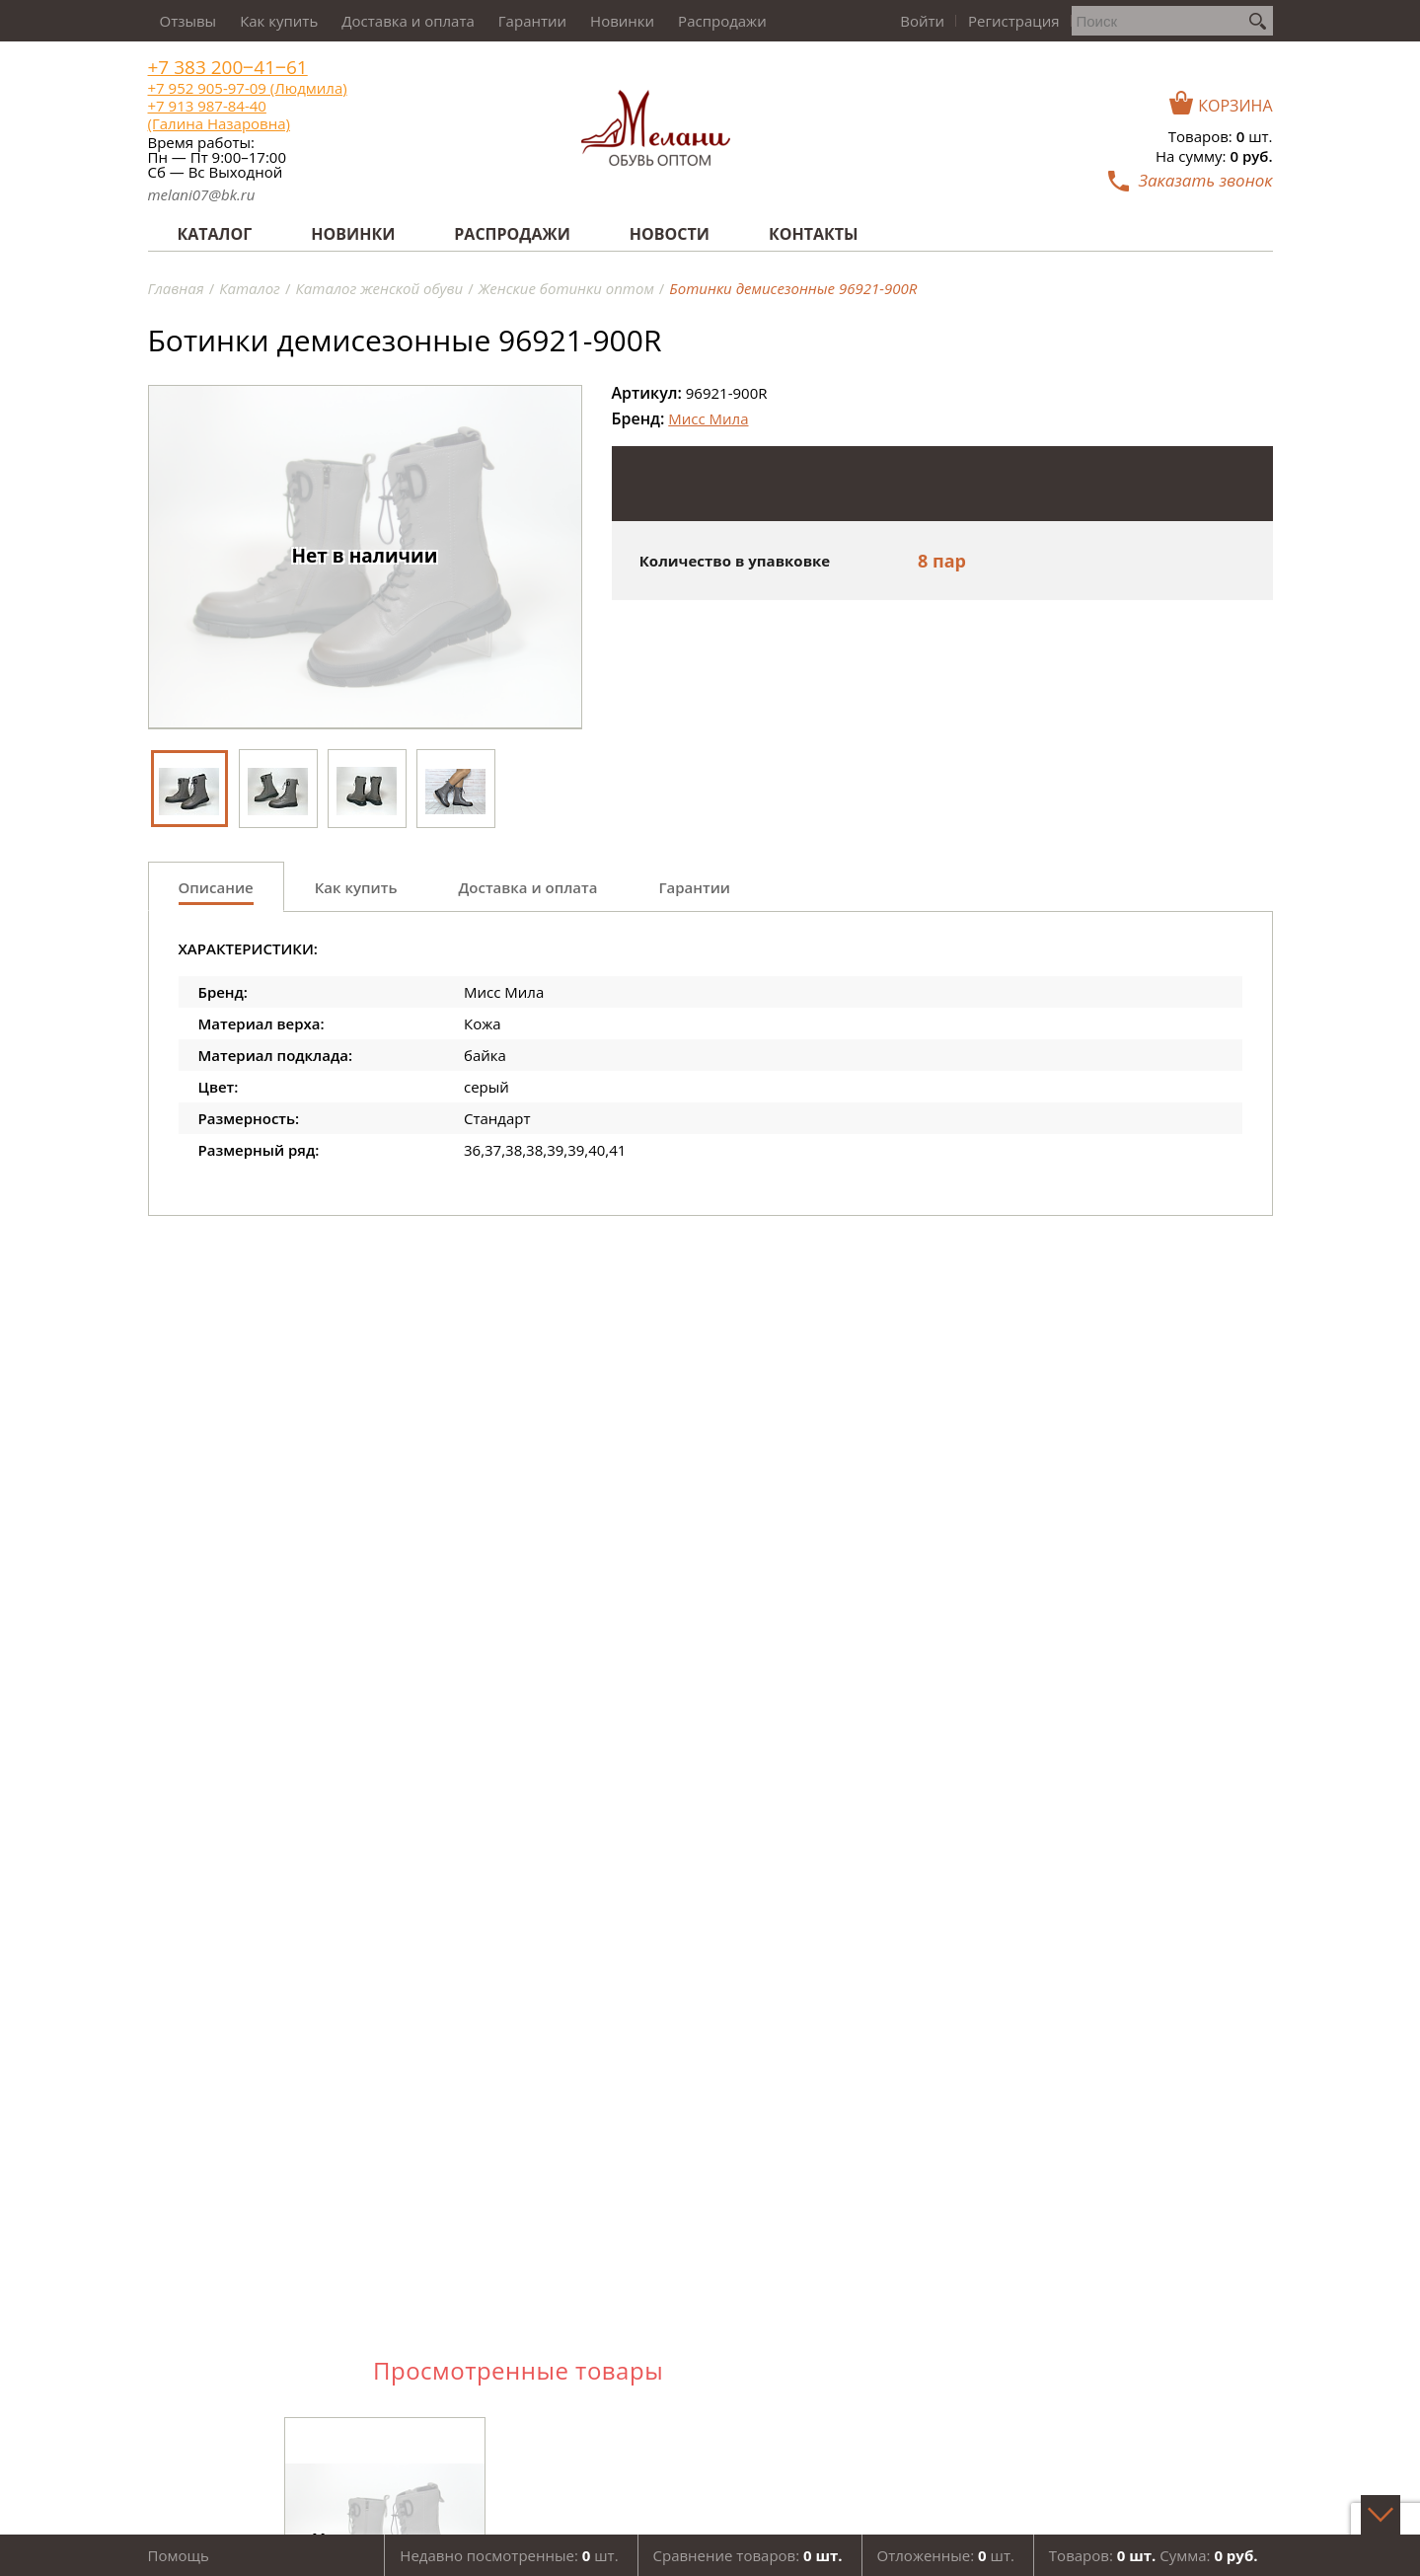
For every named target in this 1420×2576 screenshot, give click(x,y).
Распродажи (722, 21)
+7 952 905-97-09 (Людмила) (247, 88)
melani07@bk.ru (202, 194)
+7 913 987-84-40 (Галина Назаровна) (219, 114)
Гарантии (532, 21)
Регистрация (1013, 21)
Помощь (178, 2555)
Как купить (279, 21)
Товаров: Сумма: (1153, 2555)
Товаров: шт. (1220, 136)
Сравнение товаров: (748, 2555)
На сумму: (1214, 156)
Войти (922, 21)
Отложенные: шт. (945, 2555)
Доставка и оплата (408, 21)
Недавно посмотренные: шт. (509, 2555)
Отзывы (188, 21)
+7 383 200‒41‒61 (228, 67)
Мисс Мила (708, 418)
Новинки (622, 21)
